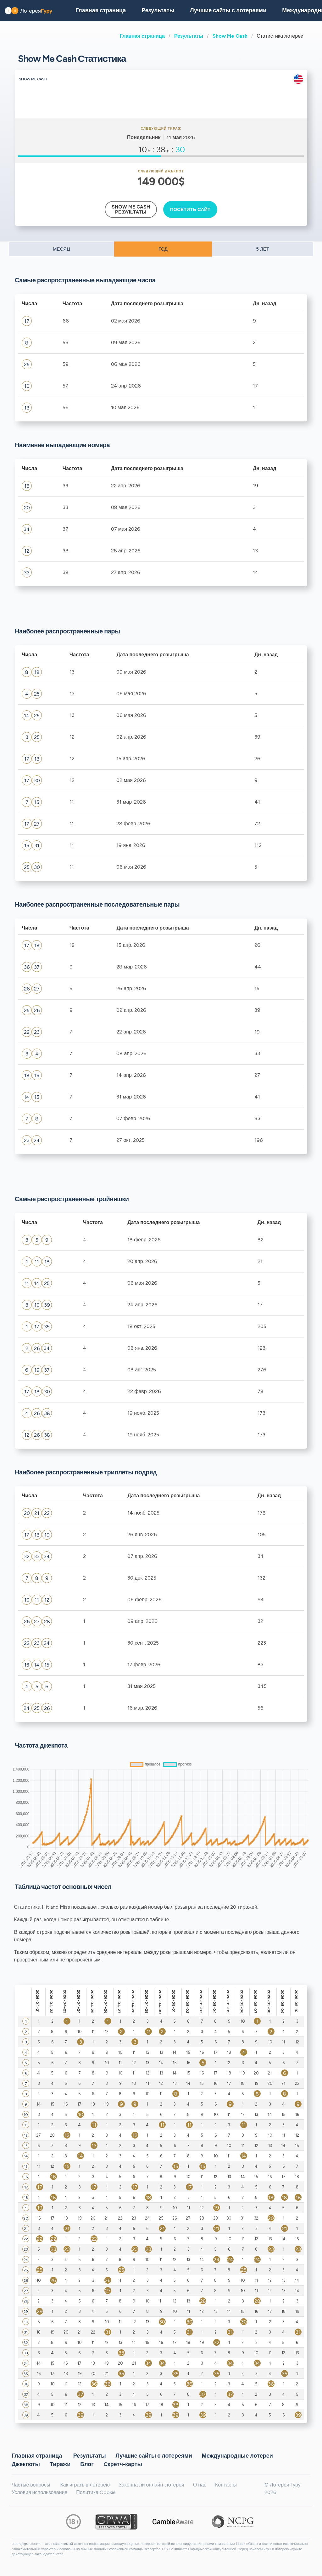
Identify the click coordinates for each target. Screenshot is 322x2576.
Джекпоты (26, 2463)
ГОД (163, 249)
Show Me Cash (230, 36)
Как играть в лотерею (85, 2485)
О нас (199, 2485)
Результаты (188, 36)
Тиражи (60, 2463)
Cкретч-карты (122, 2463)
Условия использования (39, 2492)
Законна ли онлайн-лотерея (151, 2485)
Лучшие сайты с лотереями (228, 10)
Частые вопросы (31, 2485)
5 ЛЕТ (262, 249)
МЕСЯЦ (61, 249)
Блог (87, 2463)
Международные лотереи (237, 2455)
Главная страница (142, 36)
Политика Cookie (96, 2492)
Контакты (226, 2485)
